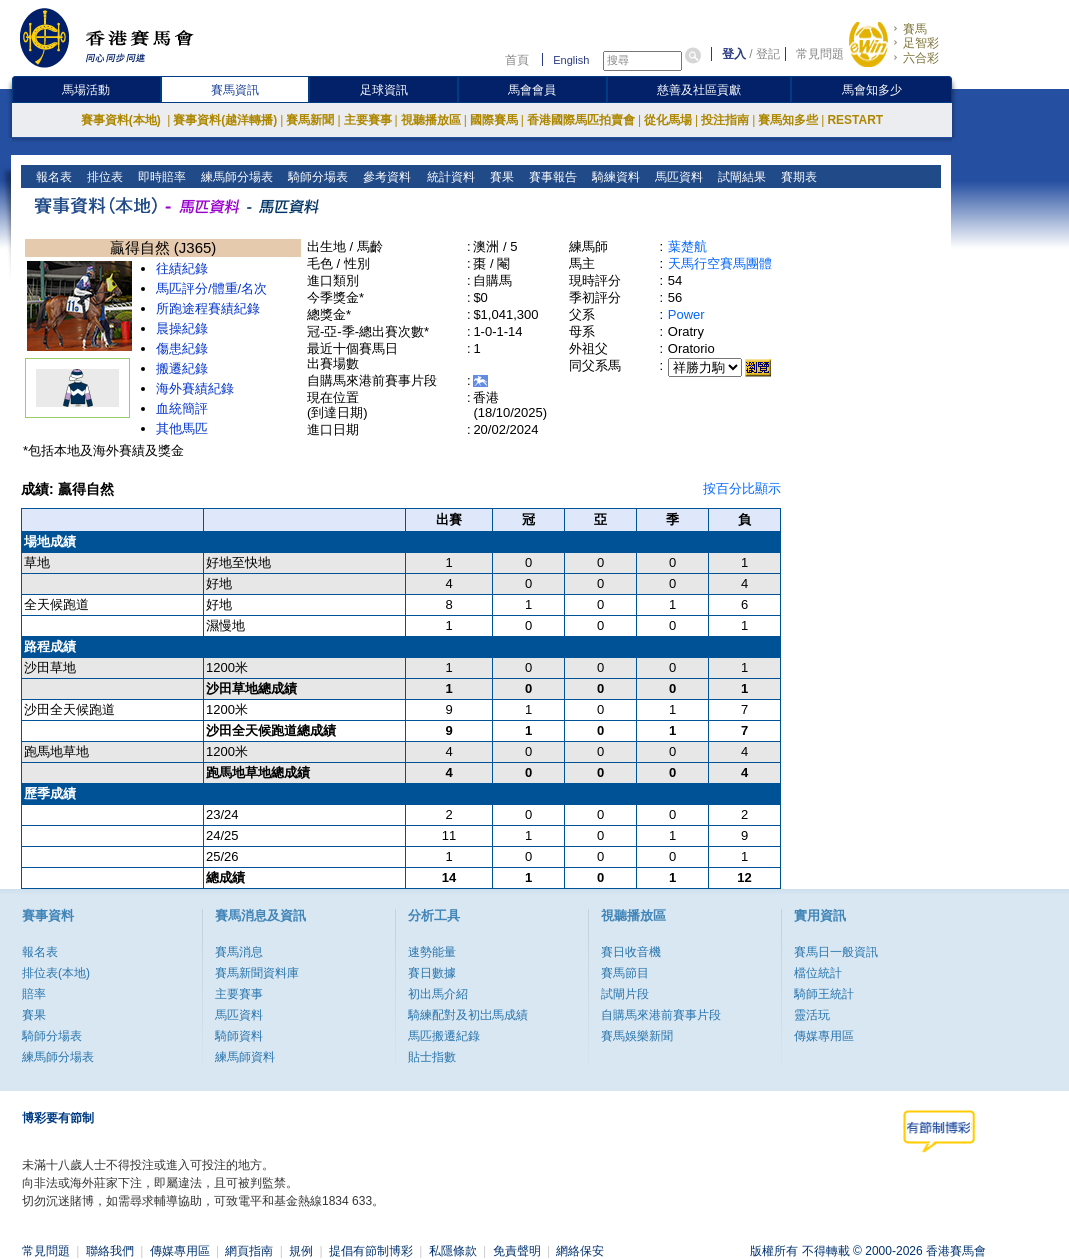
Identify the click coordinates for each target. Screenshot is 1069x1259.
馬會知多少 (872, 90)
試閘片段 (625, 994)
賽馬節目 (625, 973)
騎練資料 (613, 177)
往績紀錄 (182, 268)
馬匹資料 (676, 177)
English (571, 60)
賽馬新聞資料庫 (257, 973)
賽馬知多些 (788, 120)
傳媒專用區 (824, 1036)
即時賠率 (160, 177)
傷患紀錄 (182, 348)
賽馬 (915, 29)
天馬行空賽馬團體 (720, 263)
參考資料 (385, 177)
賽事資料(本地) (122, 120)
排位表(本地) (56, 973)
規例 (301, 1251)
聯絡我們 (110, 1251)
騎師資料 (239, 1036)
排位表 (103, 177)
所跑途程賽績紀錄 (208, 308)
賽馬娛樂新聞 (637, 1036)
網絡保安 (580, 1251)
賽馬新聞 (310, 120)
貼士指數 (432, 1057)
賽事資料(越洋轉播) (225, 120)
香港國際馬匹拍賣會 (581, 120)
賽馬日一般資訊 (836, 952)
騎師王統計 (824, 994)
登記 (768, 54)
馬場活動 (86, 90)
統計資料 (448, 177)
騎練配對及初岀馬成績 (468, 1015)
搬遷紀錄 (182, 368)
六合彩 (921, 58)
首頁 (517, 60)
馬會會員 (532, 90)
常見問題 (820, 54)
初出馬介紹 (438, 994)
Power (686, 314)
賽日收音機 (631, 952)
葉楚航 (687, 246)
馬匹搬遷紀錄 (444, 1036)
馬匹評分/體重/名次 (211, 288)
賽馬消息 (239, 952)
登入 (734, 54)
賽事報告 (550, 177)
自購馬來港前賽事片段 (661, 1015)
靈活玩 (812, 1015)
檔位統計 (818, 973)
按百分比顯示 (742, 488)
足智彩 (921, 43)
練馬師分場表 (235, 177)
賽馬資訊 (235, 90)
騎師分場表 (316, 177)
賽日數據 (432, 973)
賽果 (499, 177)
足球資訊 (384, 90)
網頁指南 (249, 1251)
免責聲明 (517, 1251)
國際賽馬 (494, 120)
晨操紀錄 (182, 328)
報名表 (52, 177)
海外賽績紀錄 (195, 388)
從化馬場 (668, 120)
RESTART (855, 120)
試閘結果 (739, 177)
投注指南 (725, 120)
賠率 (34, 994)
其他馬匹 (182, 428)
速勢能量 (432, 952)
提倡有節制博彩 (371, 1251)
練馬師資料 (245, 1057)
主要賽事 (368, 120)
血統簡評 (182, 408)
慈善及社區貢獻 (699, 90)
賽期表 (796, 177)
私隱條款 (453, 1251)
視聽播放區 (431, 120)
